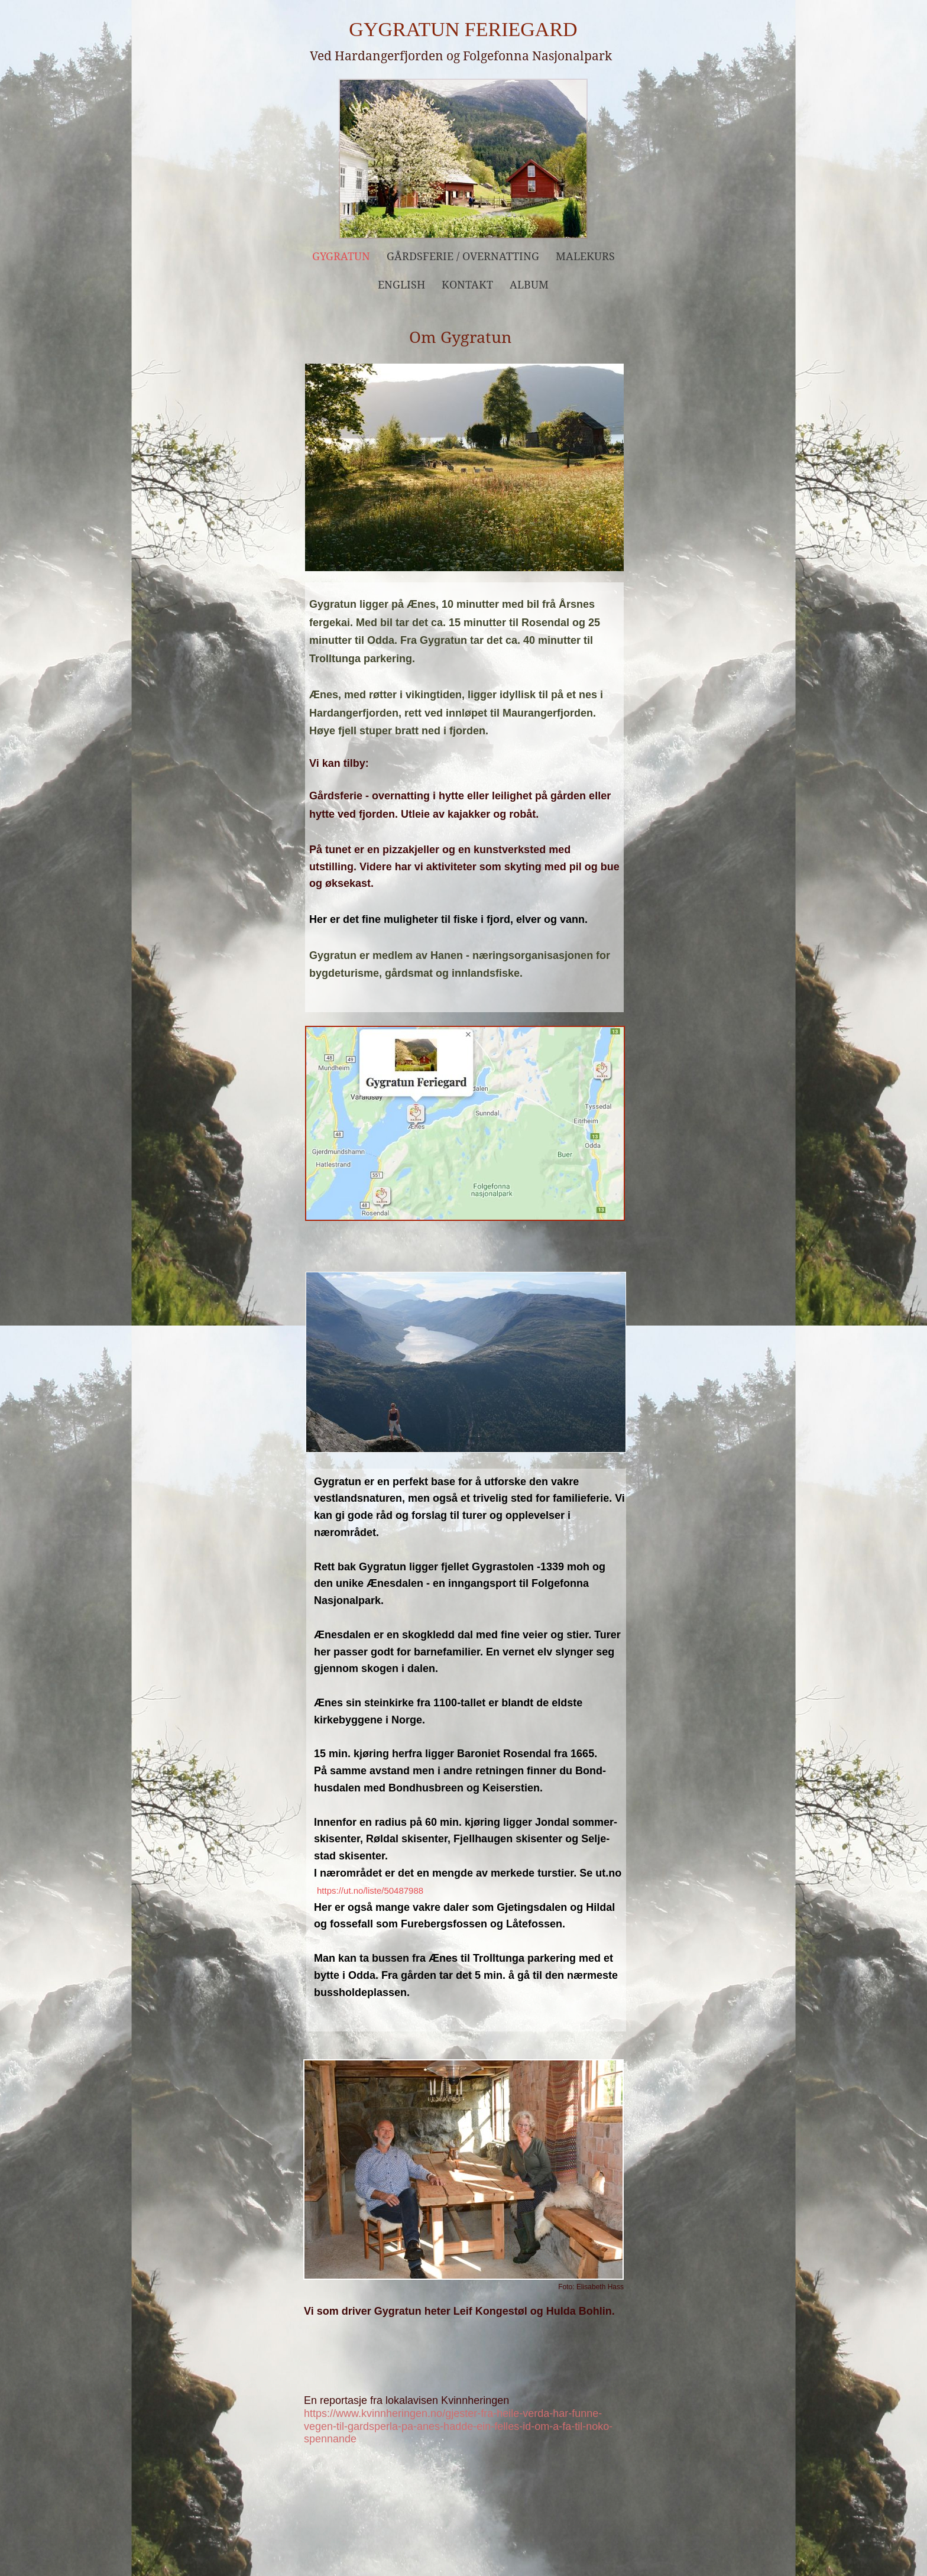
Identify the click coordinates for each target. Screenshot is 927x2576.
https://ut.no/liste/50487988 (370, 1890)
